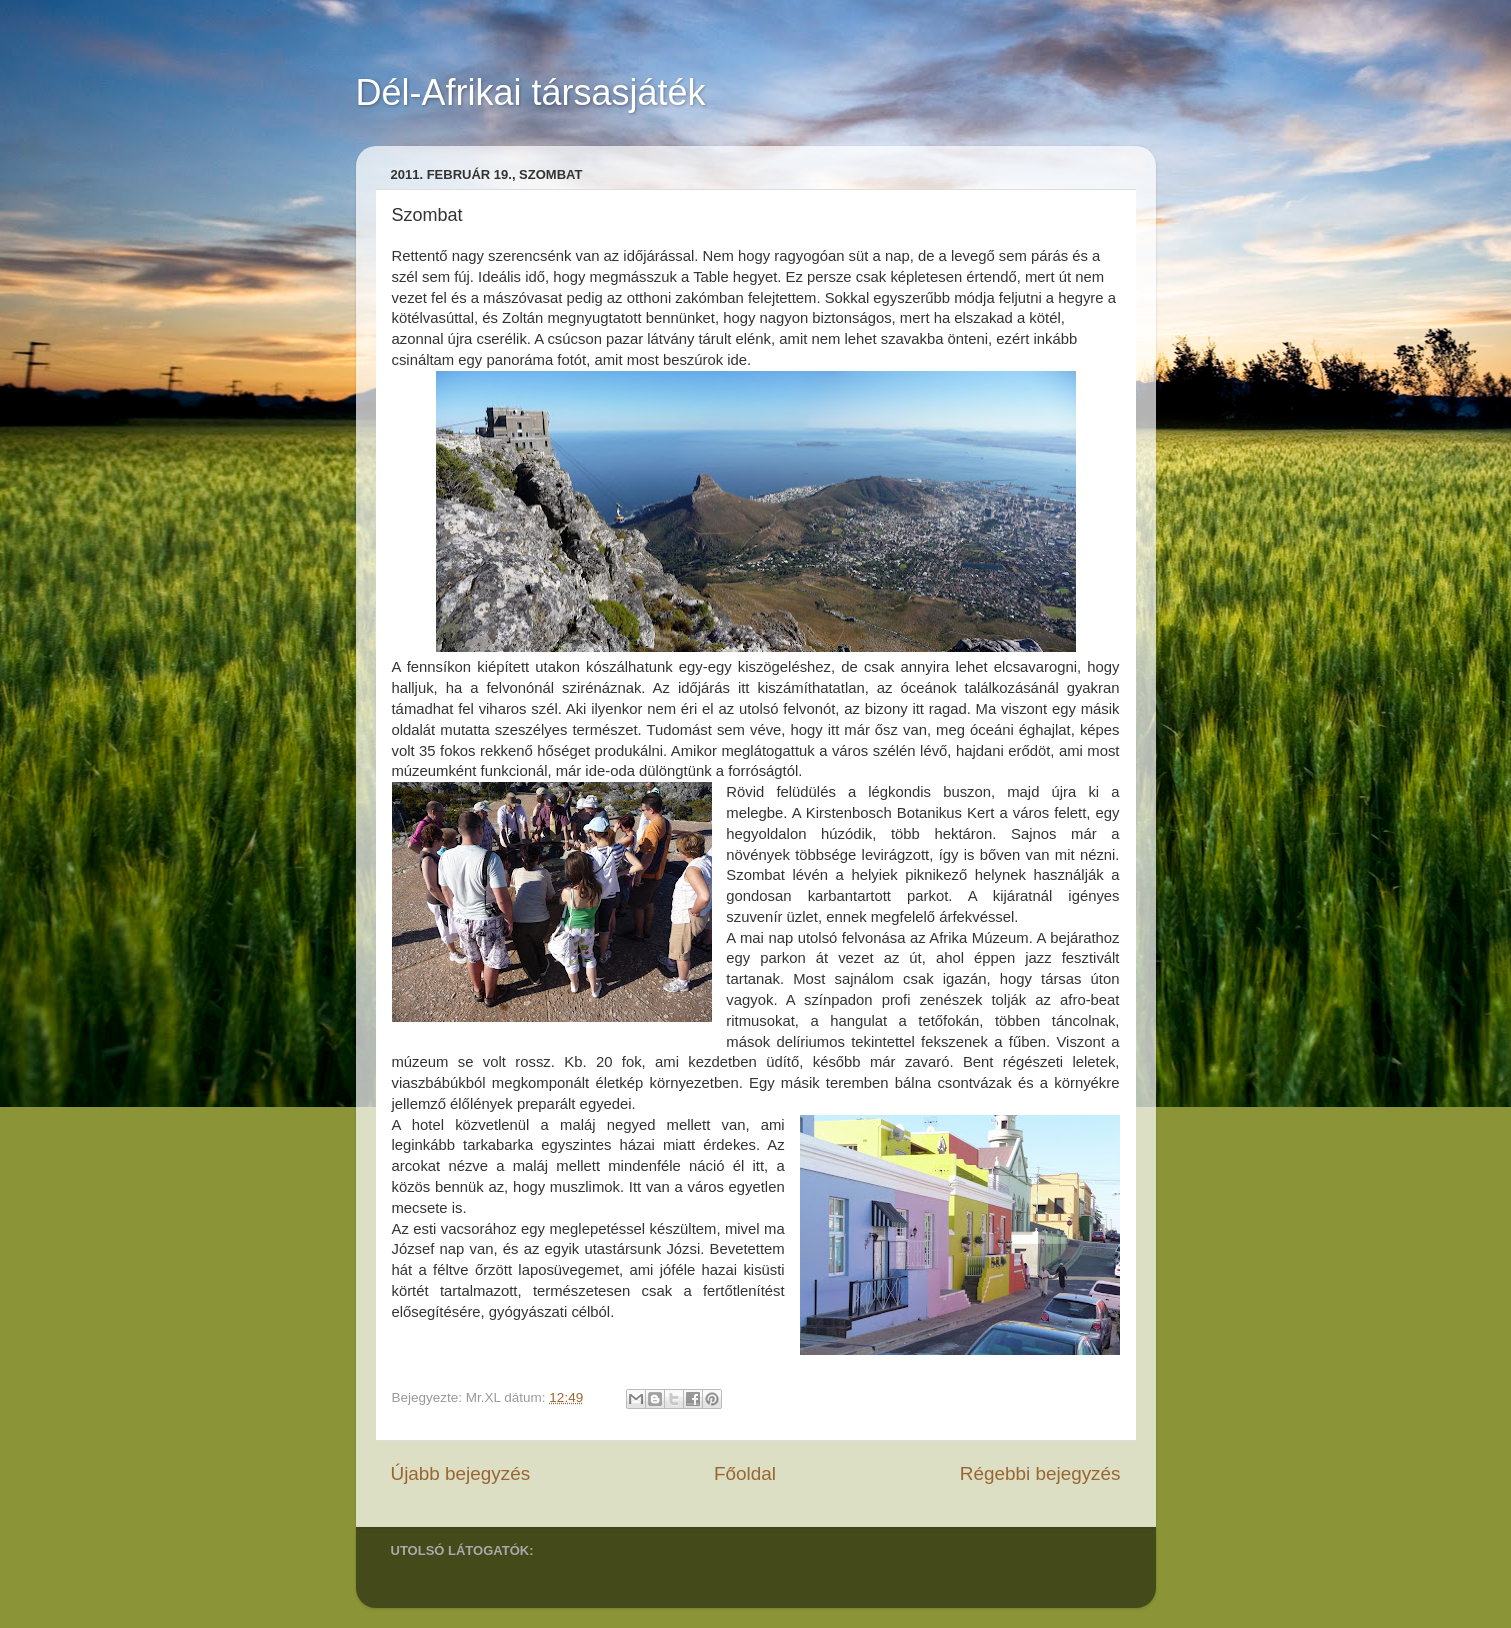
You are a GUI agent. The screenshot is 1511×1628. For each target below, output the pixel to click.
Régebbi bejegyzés (1040, 1473)
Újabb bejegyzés (461, 1473)
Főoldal (745, 1473)
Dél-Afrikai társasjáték (531, 92)
